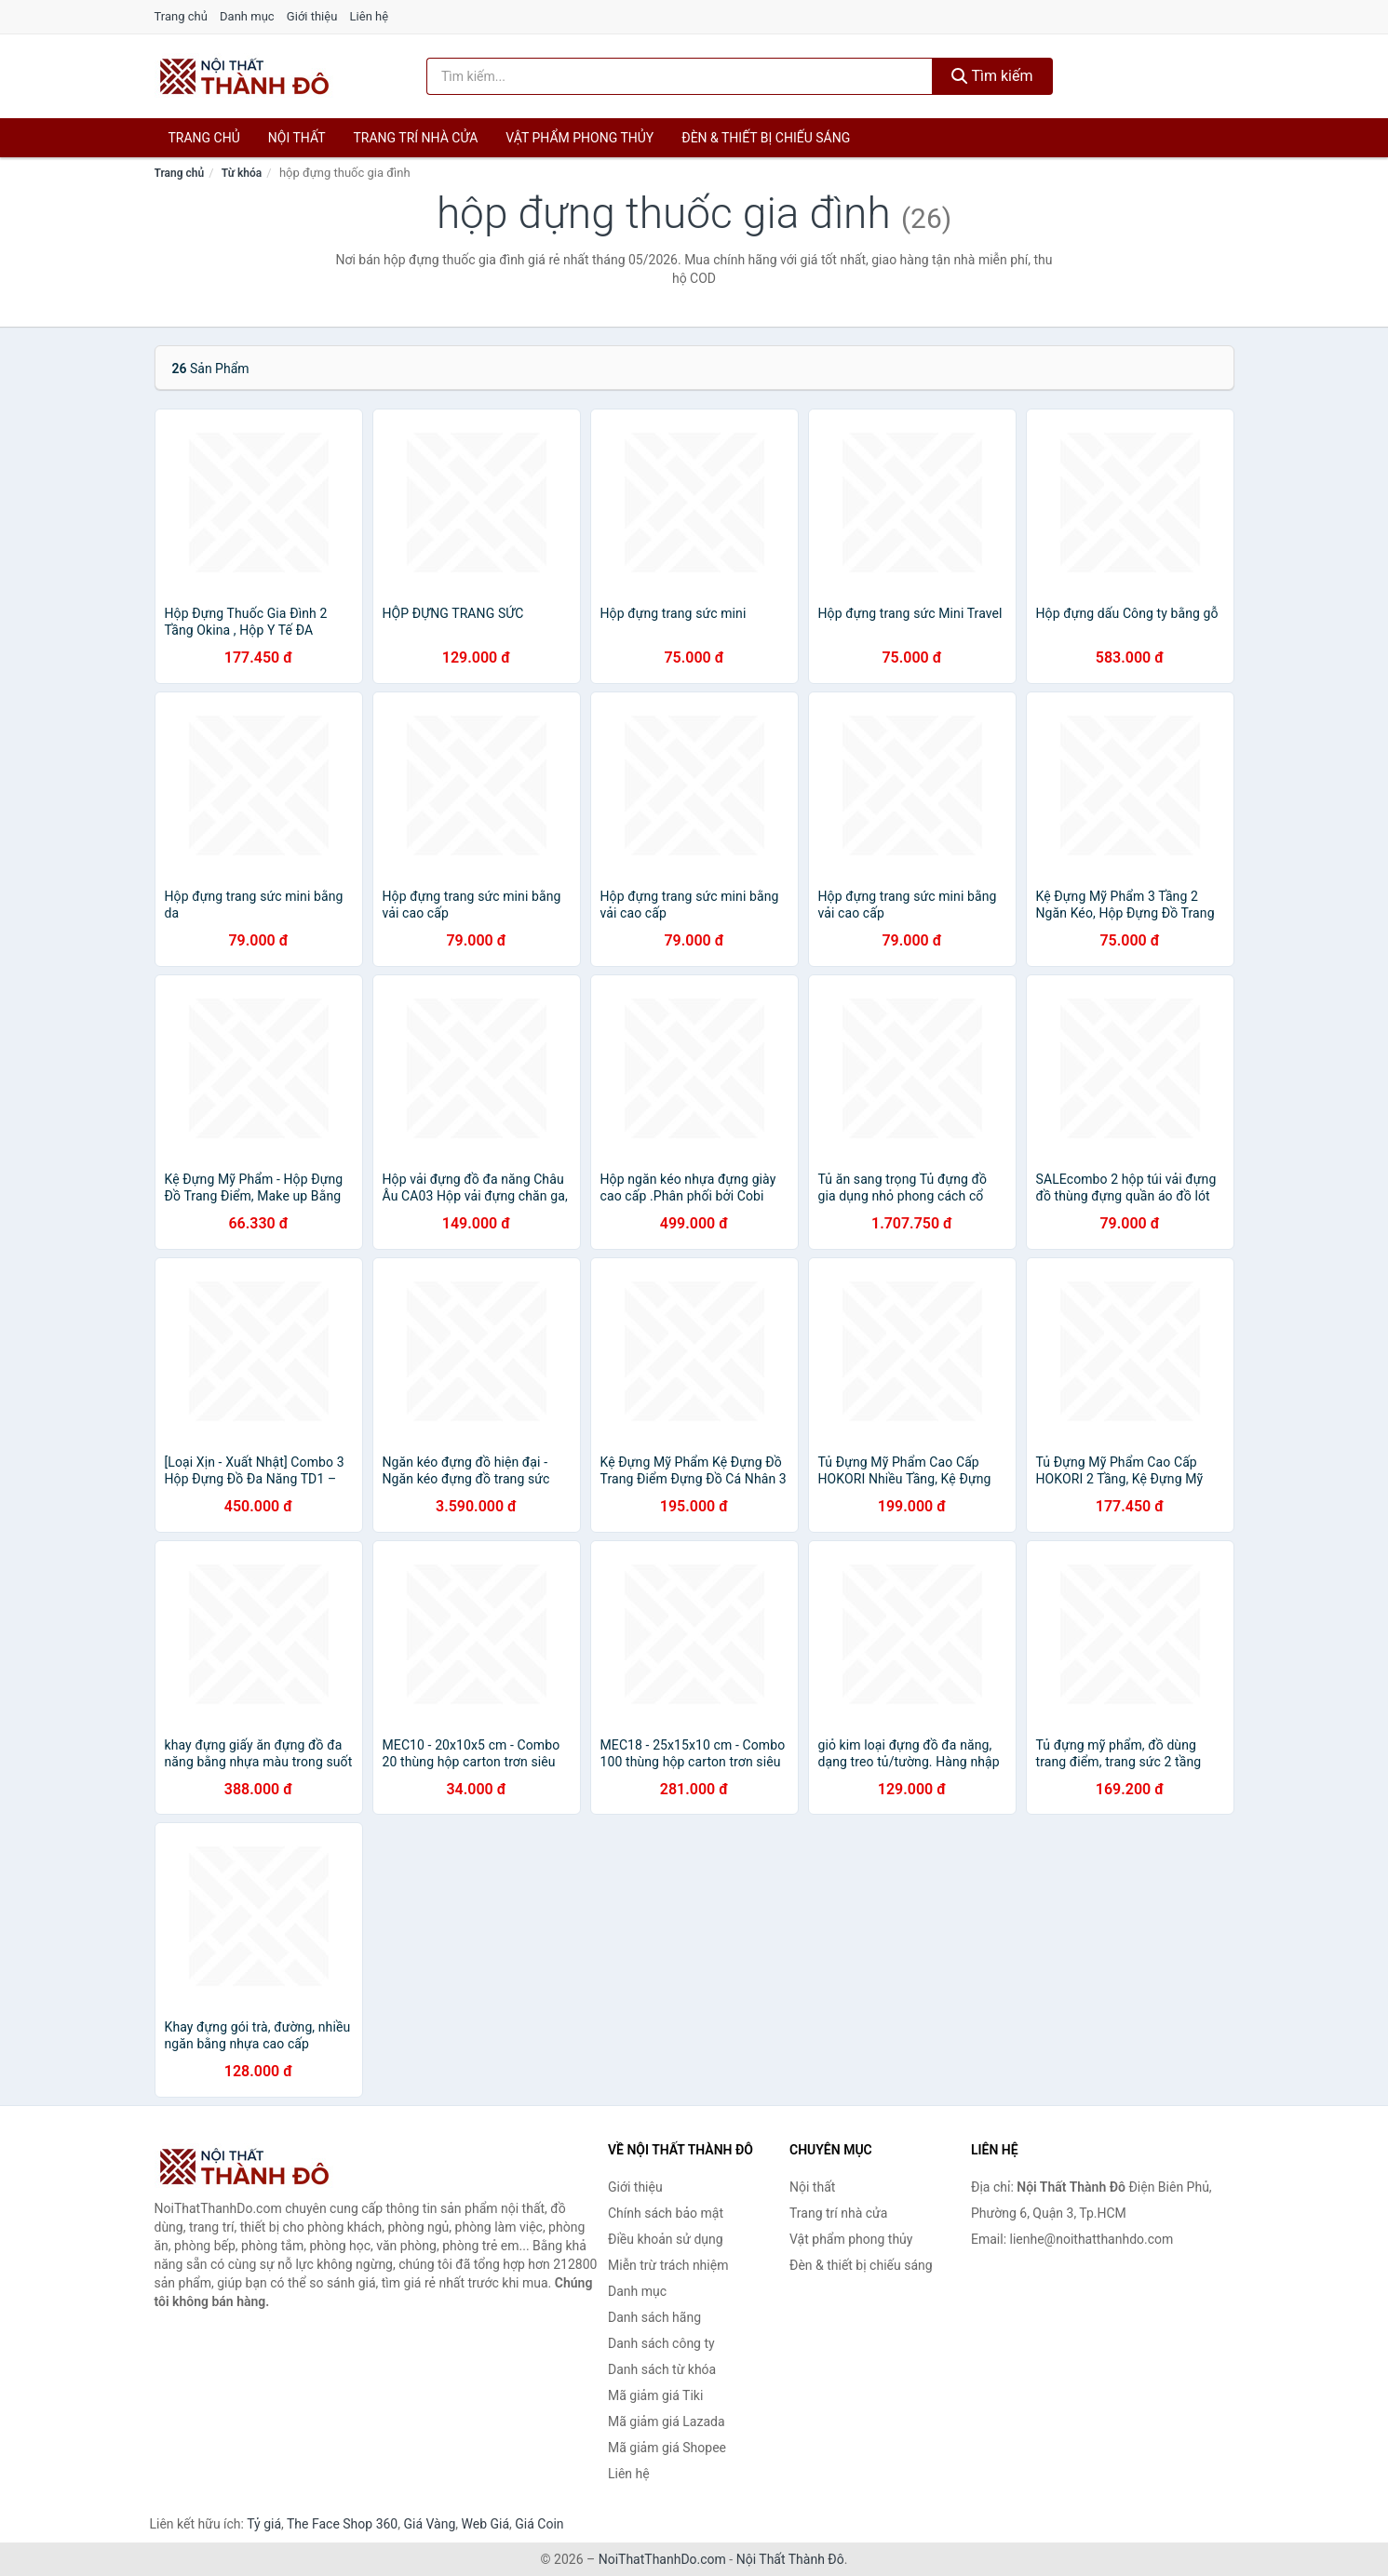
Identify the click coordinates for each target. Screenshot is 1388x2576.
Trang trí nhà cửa (416, 137)
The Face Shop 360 (342, 2523)
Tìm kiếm (992, 76)
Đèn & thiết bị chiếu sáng (765, 137)
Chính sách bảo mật (665, 2213)
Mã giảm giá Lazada (666, 2421)
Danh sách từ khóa (662, 2369)
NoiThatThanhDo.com (662, 2559)
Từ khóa (242, 173)
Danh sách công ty (661, 2343)
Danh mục (247, 16)
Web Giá (486, 2523)
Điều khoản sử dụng (665, 2239)
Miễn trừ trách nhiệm (668, 2265)
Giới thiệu (312, 16)
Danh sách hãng (654, 2317)
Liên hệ (369, 16)
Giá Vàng (429, 2523)
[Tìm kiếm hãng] (679, 76)
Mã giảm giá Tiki (655, 2395)
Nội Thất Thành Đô (790, 2559)
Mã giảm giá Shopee (667, 2447)
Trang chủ (181, 16)
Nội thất (297, 137)
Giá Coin (539, 2523)
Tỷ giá (264, 2523)
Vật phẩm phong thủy (579, 137)
